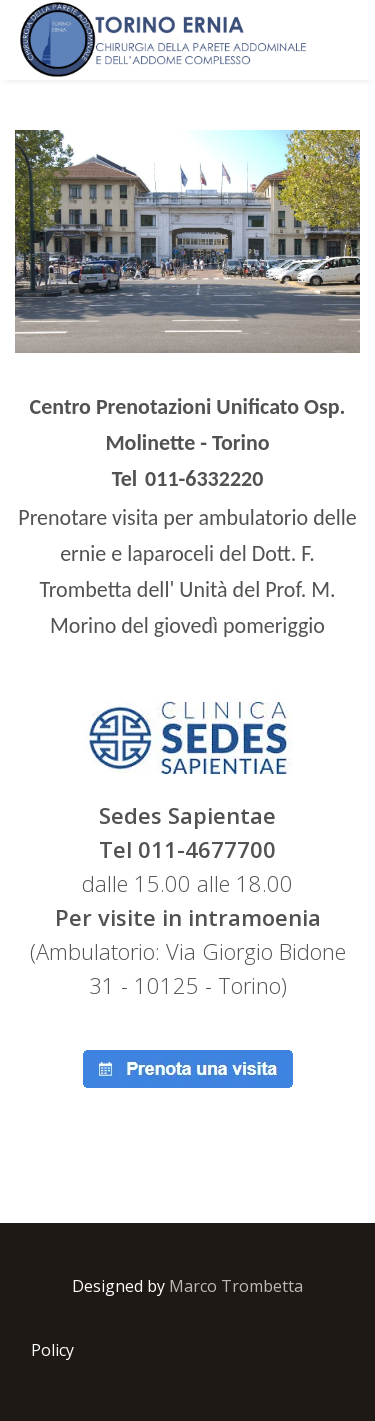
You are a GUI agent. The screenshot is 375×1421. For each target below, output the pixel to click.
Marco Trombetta (236, 1206)
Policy (52, 1270)
